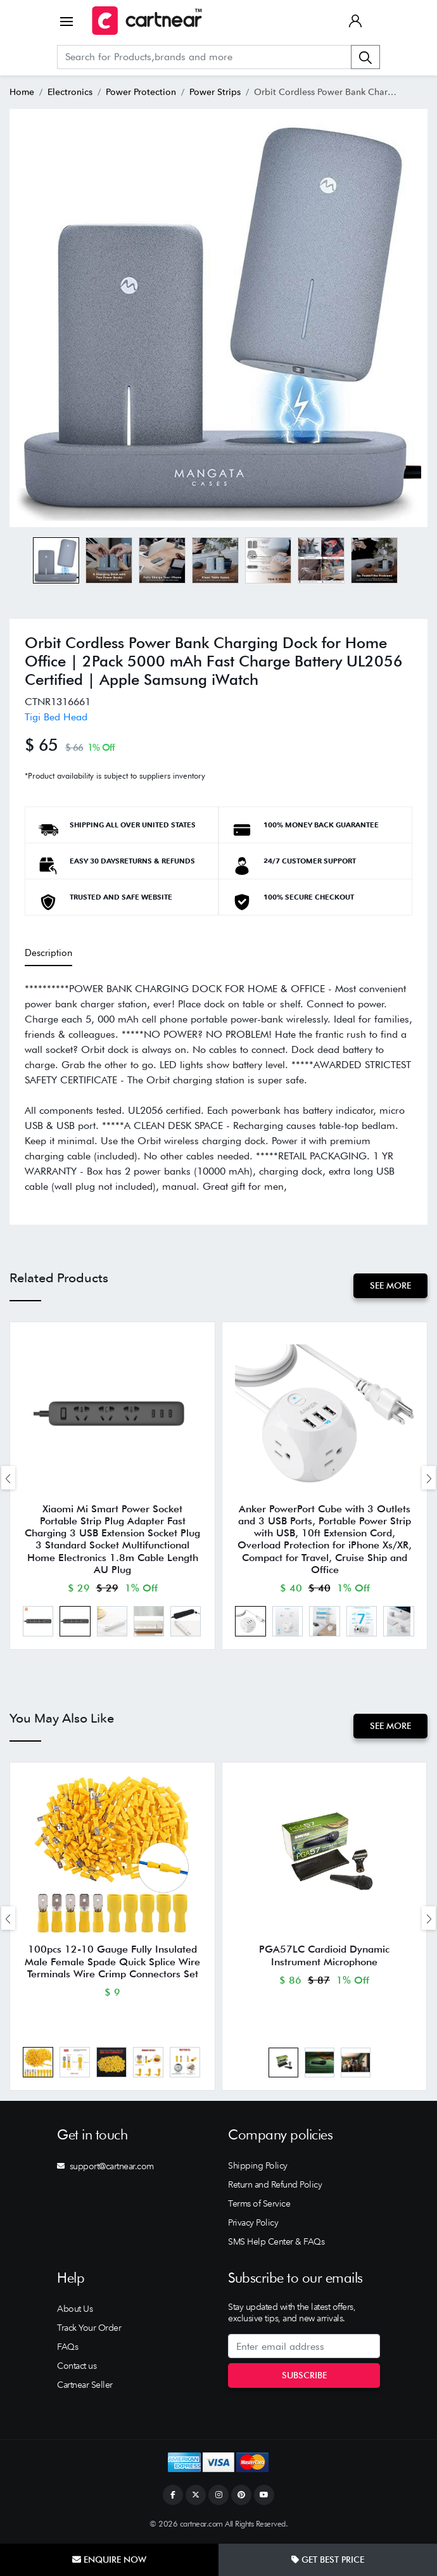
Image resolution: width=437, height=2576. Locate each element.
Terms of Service (259, 2204)
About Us (74, 2310)
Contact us (76, 2367)
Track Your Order (89, 2329)
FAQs (67, 2348)
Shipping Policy (258, 2166)
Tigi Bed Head (56, 717)
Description (48, 953)
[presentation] (8, 1477)
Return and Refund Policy (275, 2185)
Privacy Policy (253, 2223)
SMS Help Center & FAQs (276, 2242)
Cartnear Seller (85, 2386)
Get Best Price (327, 2559)
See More (390, 1285)
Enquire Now (109, 2559)
